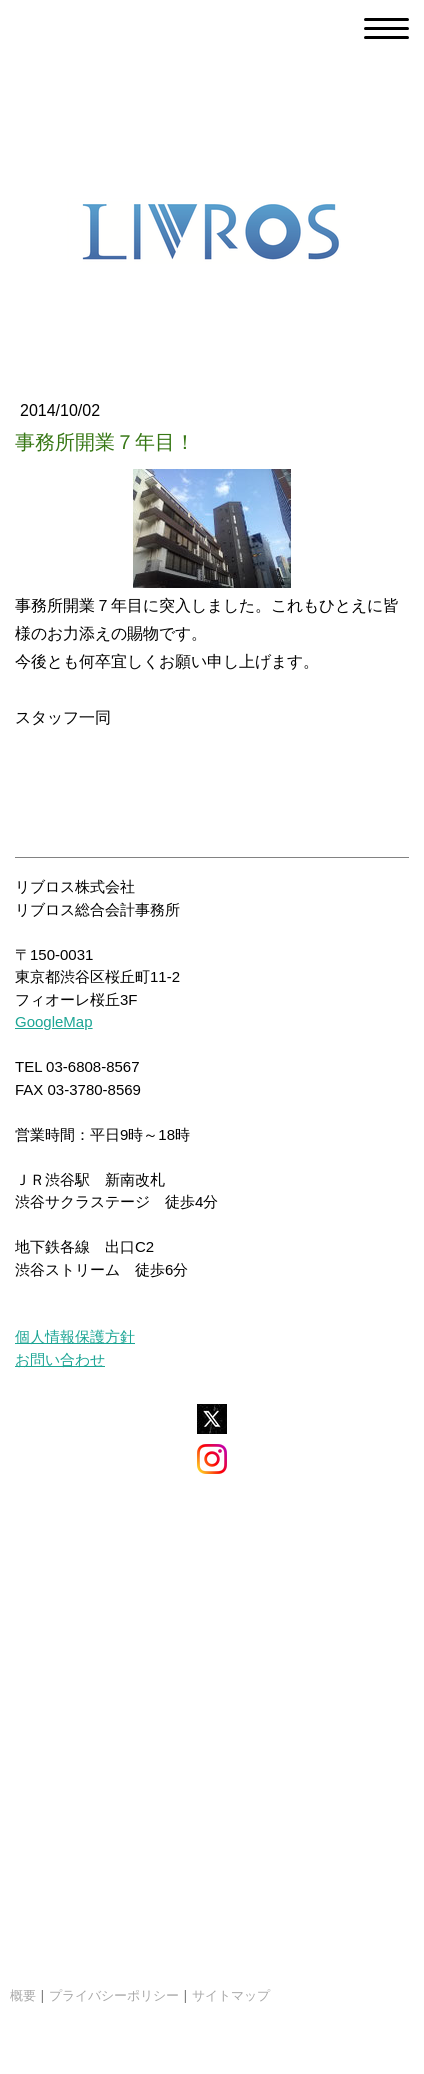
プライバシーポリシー (114, 1995)
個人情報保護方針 (75, 1336)
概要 (23, 1995)
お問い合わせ (60, 1359)
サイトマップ (231, 1995)
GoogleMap (54, 1021)
